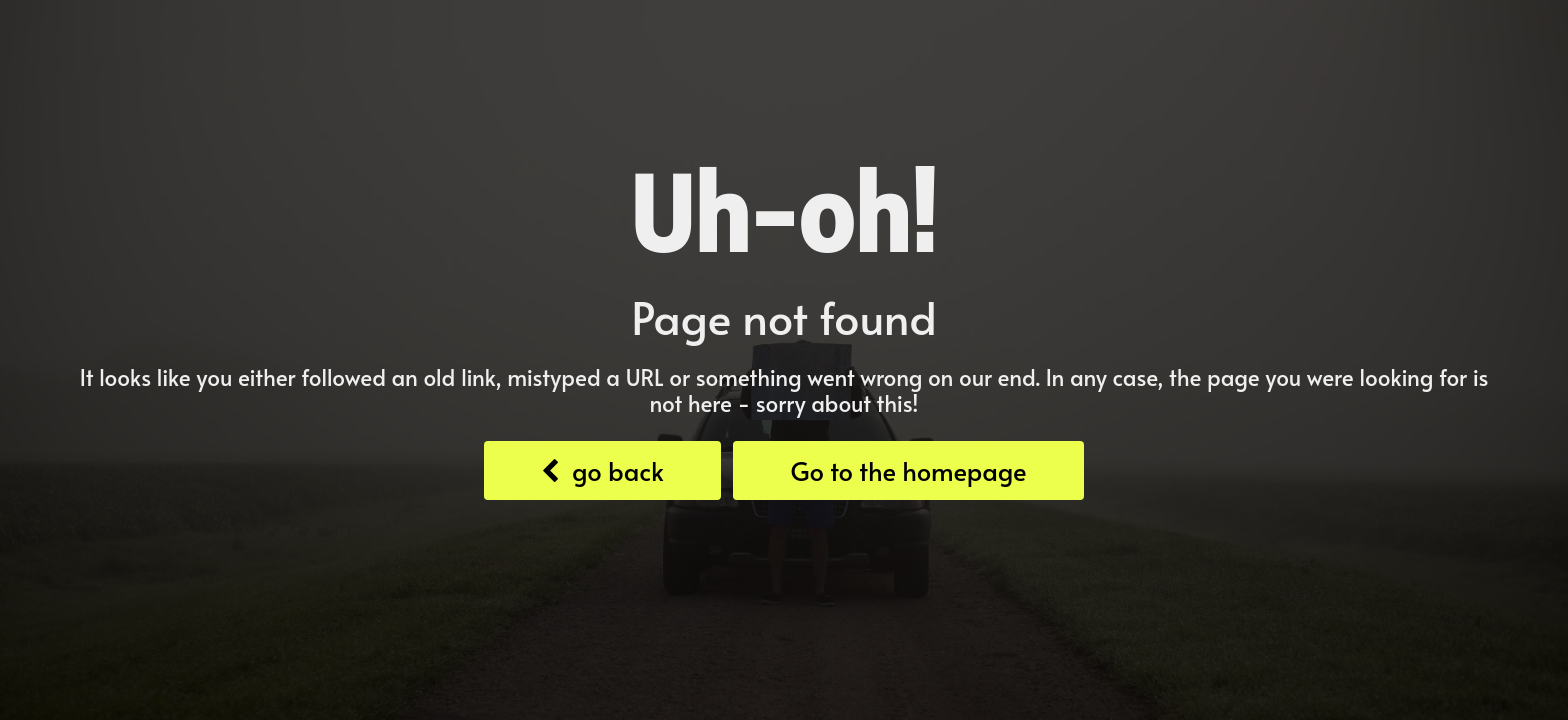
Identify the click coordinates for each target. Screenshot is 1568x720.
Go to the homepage (908, 470)
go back (602, 470)
